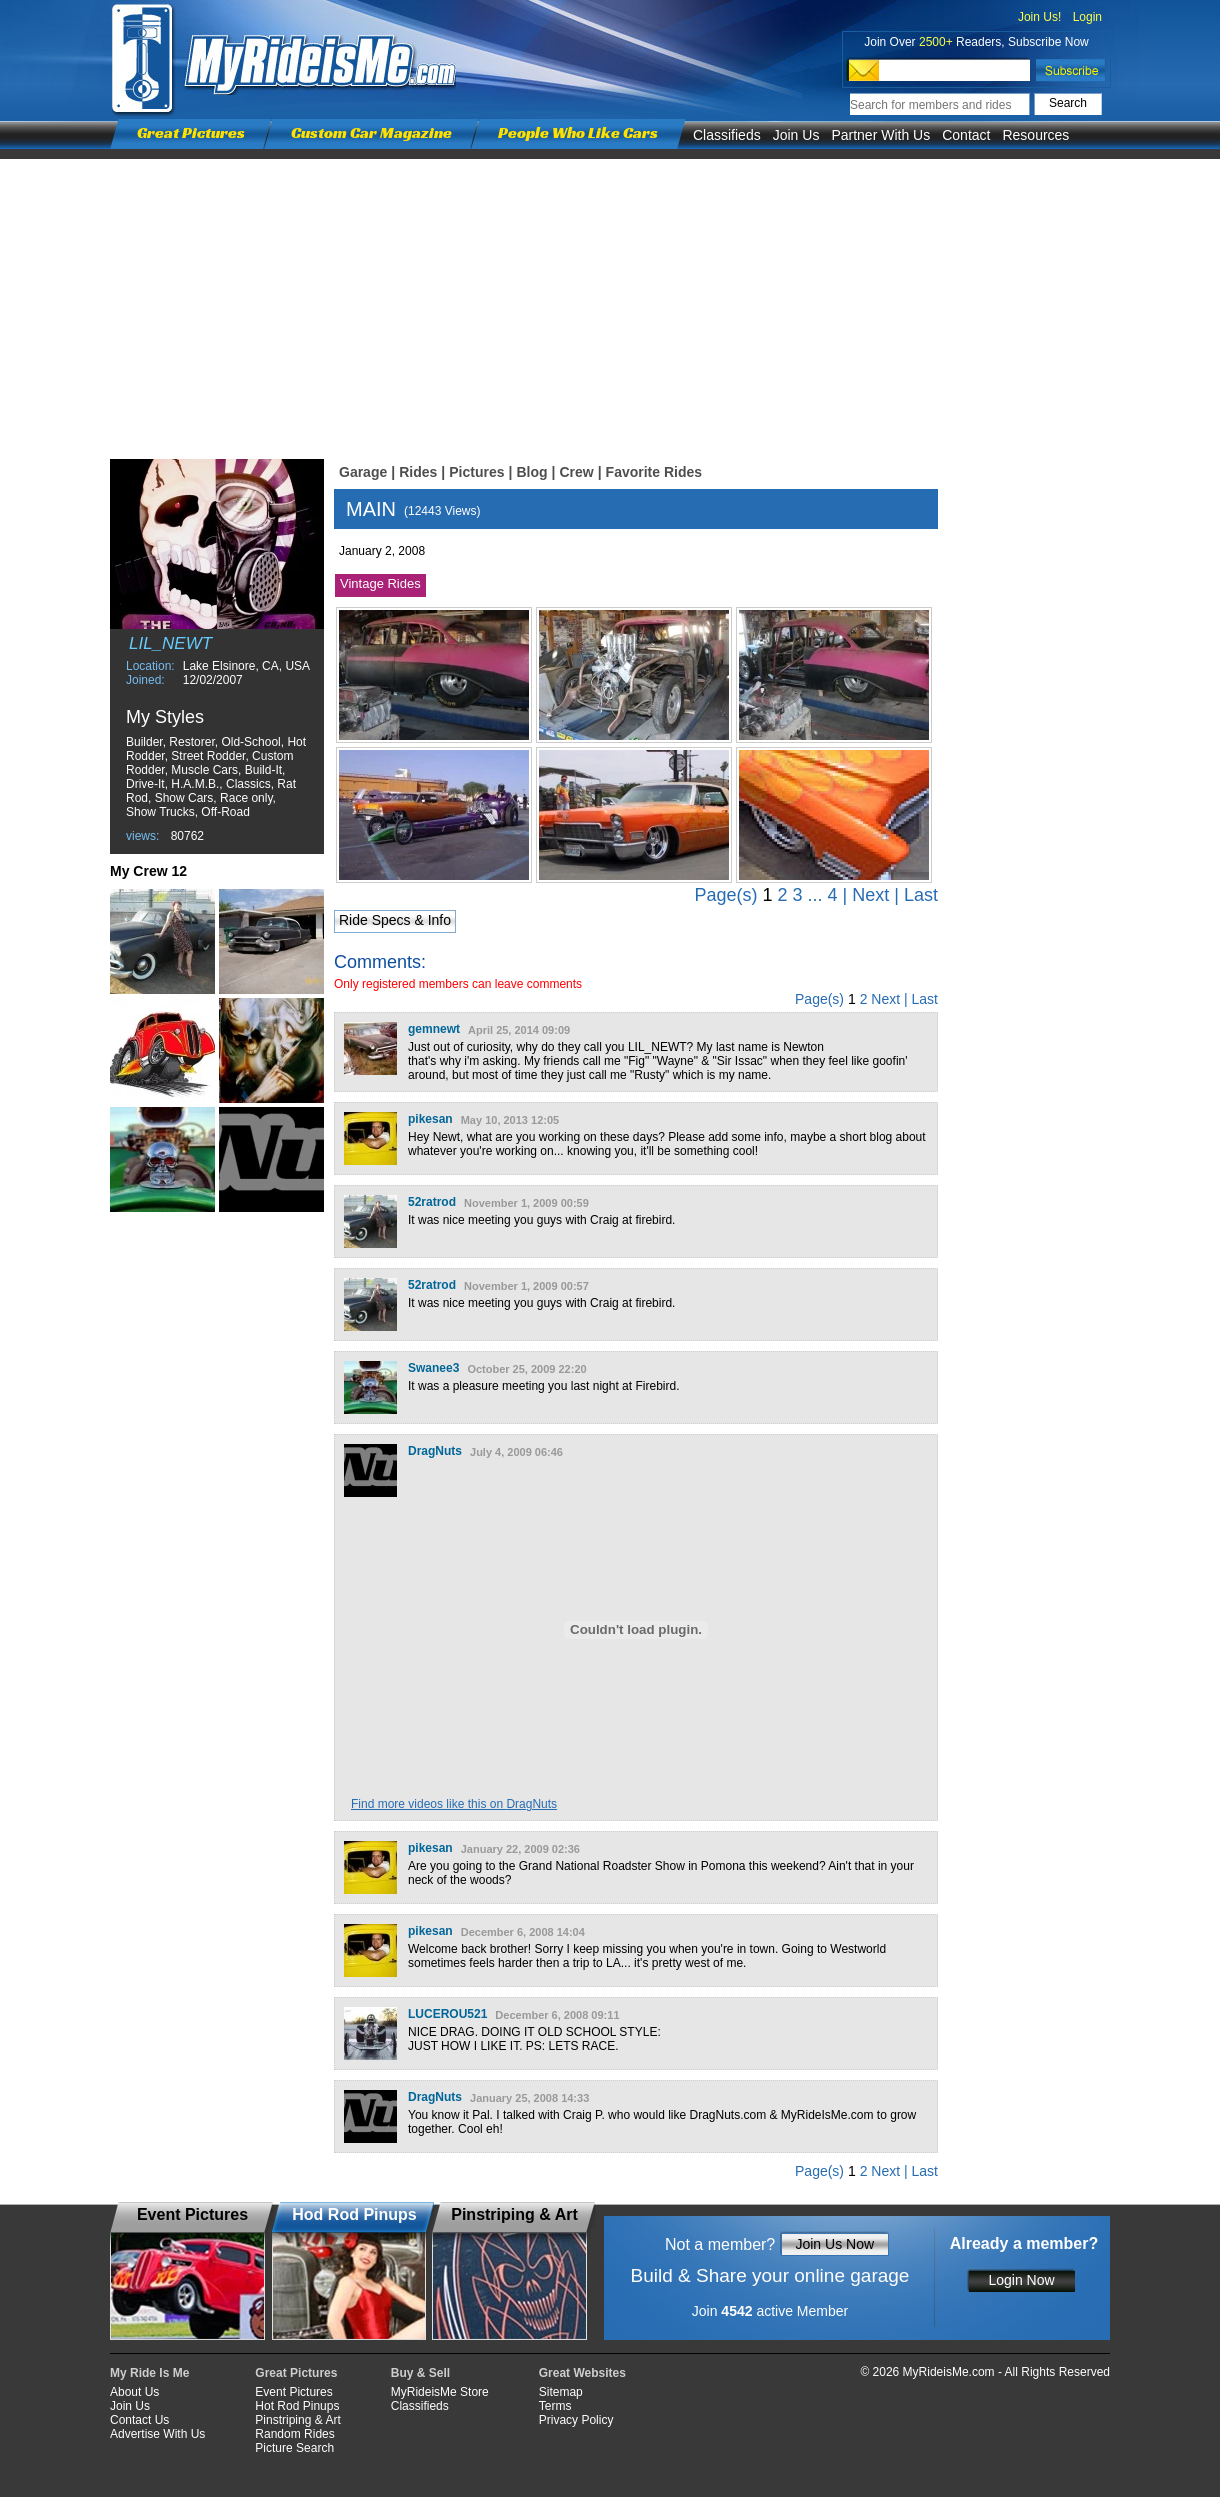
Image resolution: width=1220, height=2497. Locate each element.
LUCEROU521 (447, 2014)
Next (870, 895)
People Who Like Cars (578, 132)
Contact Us (139, 2420)
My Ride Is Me (149, 2373)
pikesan (430, 1119)
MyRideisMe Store (440, 2392)
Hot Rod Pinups (297, 2406)
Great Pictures (191, 132)
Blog (531, 472)
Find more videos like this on (454, 1804)
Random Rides (294, 2434)
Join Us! (1039, 17)
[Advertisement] (610, 299)
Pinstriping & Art (297, 2420)
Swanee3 (433, 1368)
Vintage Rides (380, 583)
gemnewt (434, 1029)
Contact (966, 135)
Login (1087, 17)
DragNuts (435, 1451)
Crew (576, 472)
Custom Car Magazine (371, 132)
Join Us (796, 135)
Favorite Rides (654, 472)
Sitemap (561, 2392)
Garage (363, 472)
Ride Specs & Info (395, 920)
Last (921, 895)
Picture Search (294, 2448)
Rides (418, 472)
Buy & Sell (420, 2373)
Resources (1035, 135)
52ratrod (432, 1202)
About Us (134, 2392)
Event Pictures (293, 2392)
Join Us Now (834, 2244)
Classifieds (727, 135)
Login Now (1021, 2280)
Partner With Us (880, 135)
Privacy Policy (576, 2420)
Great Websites (582, 2373)
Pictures (476, 472)
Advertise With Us (157, 2434)
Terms (555, 2406)
